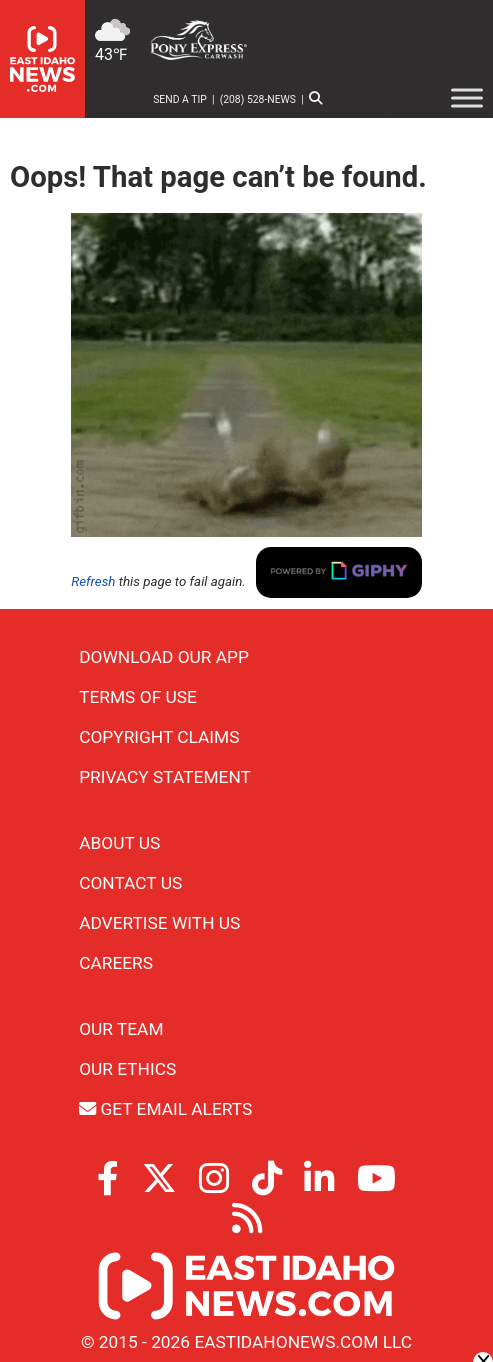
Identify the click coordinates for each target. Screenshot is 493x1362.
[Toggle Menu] (467, 97)
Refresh (93, 581)
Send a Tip (180, 99)
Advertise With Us (159, 923)
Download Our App (164, 657)
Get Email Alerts (165, 1109)
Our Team (121, 1029)
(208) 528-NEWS (258, 99)
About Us (119, 843)
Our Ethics (127, 1069)
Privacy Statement (165, 777)
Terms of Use (138, 697)
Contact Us (130, 883)
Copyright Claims (159, 737)
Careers (116, 963)
